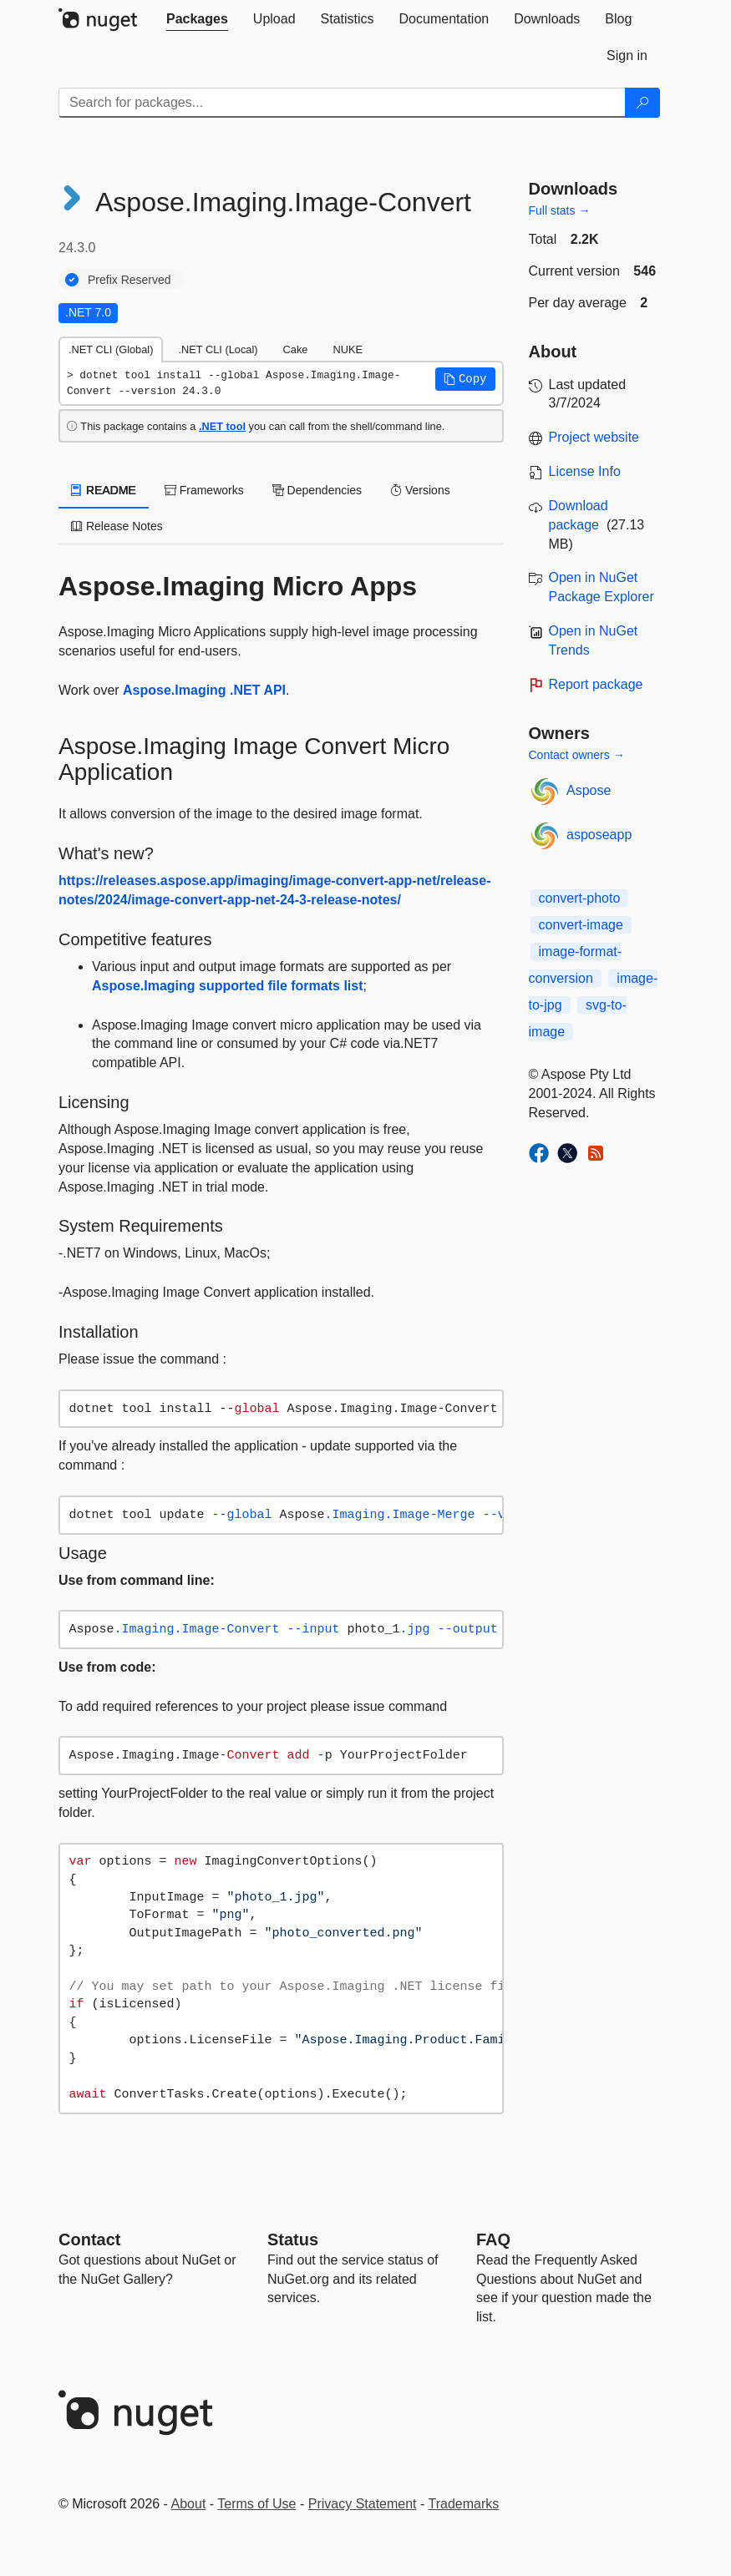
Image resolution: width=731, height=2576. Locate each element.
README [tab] (103, 490)
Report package (596, 684)
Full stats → (560, 210)
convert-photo (580, 898)
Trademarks (464, 2504)
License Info (585, 471)
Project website (594, 437)
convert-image (581, 925)
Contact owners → (577, 755)
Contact (89, 2239)
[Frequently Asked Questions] (493, 2239)
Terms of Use (256, 2504)
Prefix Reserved (129, 279)
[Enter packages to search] (342, 103)
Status (292, 2239)
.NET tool (222, 426)
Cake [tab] (295, 349)
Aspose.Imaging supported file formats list (227, 986)
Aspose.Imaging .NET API (204, 690)
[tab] (197, 19)
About (188, 2504)
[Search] (642, 103)
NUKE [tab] (348, 349)
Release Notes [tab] (117, 526)
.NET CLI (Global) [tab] (111, 349)
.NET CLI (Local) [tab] (217, 349)
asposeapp (599, 834)
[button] (465, 379)
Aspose (588, 790)
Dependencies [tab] (317, 490)
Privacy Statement (362, 2504)
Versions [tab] (420, 490)
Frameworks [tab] (204, 490)
